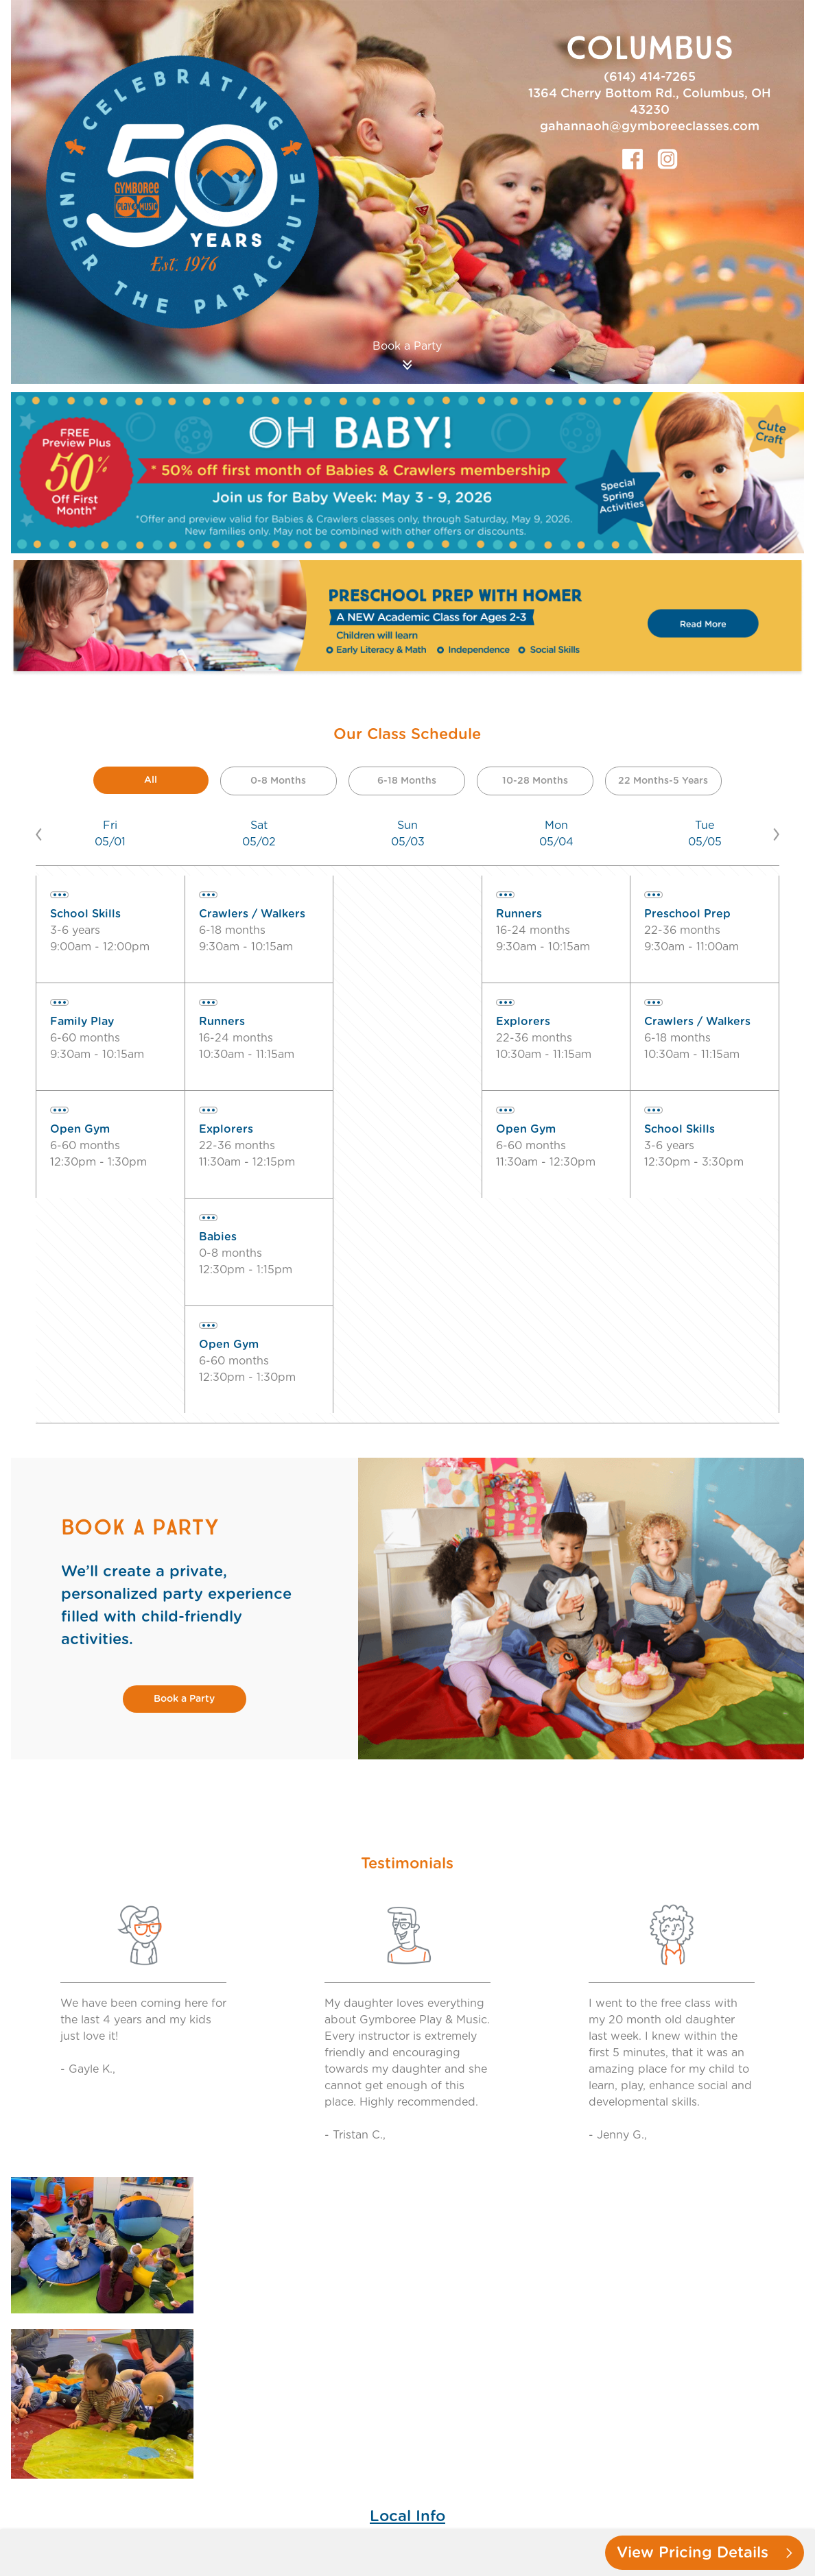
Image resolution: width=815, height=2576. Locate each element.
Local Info (407, 2516)
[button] (46, 834)
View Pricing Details (704, 2552)
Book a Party (184, 1699)
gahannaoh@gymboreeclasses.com (649, 127)
